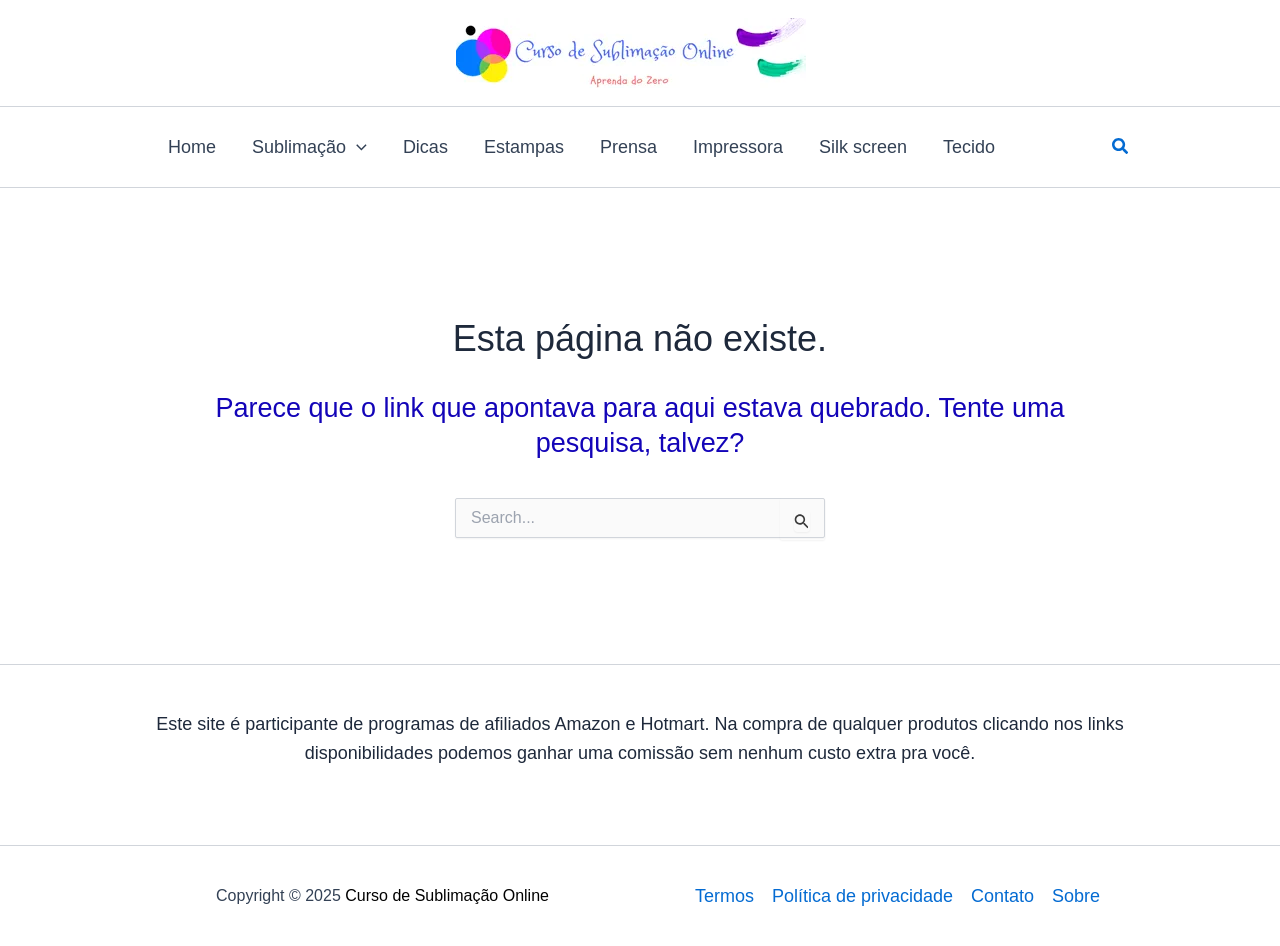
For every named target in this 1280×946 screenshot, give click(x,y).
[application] (356, 147)
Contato (1002, 896)
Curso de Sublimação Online (447, 895)
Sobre (1076, 896)
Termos (724, 896)
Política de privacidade (862, 896)
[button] (1121, 147)
